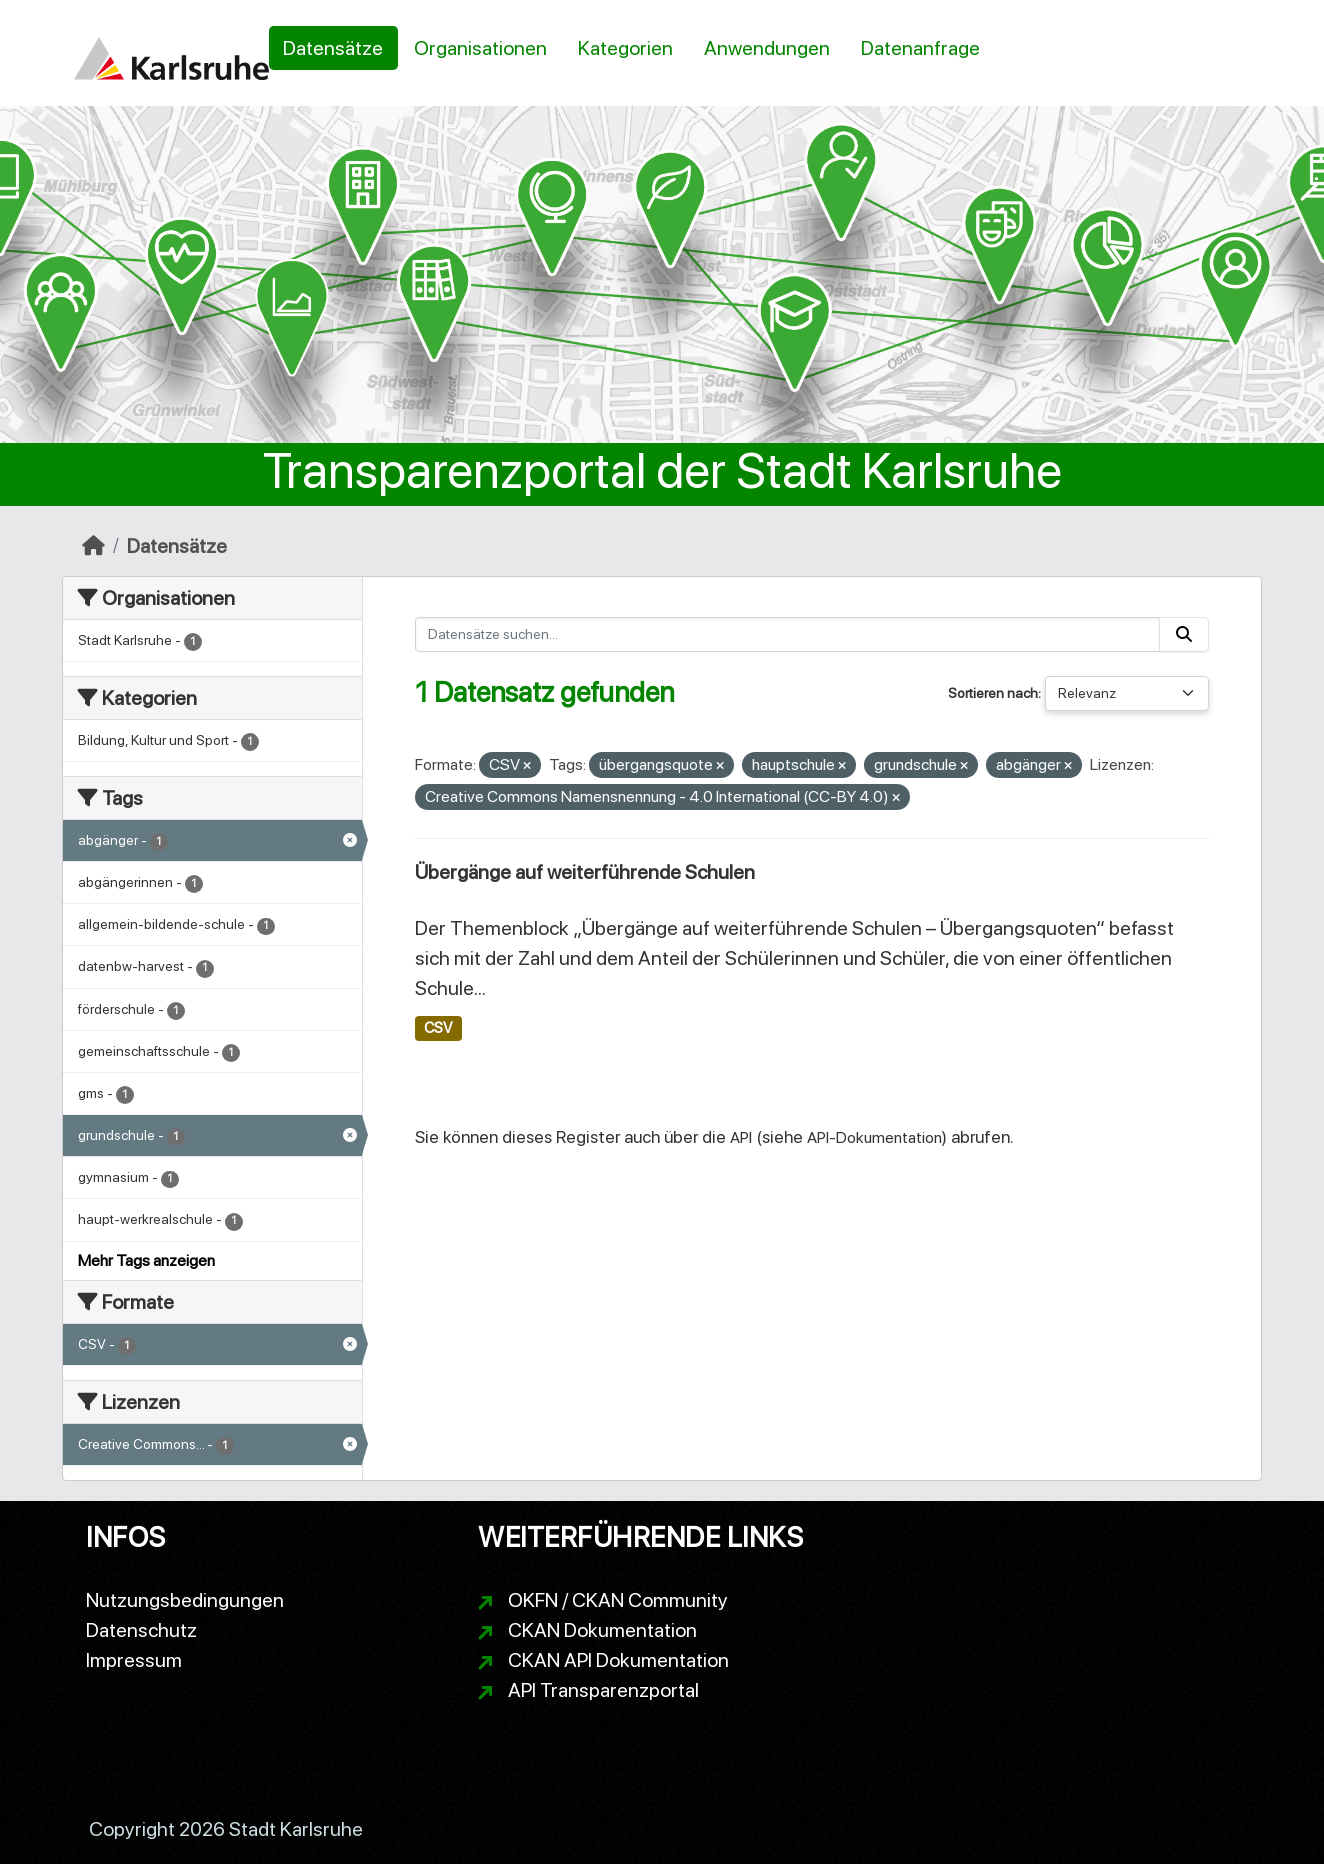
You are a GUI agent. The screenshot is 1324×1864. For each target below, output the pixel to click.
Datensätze (333, 48)
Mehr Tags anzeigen (146, 1260)
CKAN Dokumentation (602, 1630)
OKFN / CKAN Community (618, 1600)
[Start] (93, 546)
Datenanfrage (920, 48)
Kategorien (625, 48)
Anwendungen (767, 48)
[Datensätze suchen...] (788, 634)
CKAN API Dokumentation (618, 1660)
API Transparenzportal (603, 1690)
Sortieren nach (993, 693)
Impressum (134, 1660)
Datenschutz (141, 1630)
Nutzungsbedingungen (185, 1600)
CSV (438, 1028)
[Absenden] (1184, 634)
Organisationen (480, 48)
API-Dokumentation (874, 1137)
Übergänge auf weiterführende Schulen (585, 872)
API (741, 1137)
